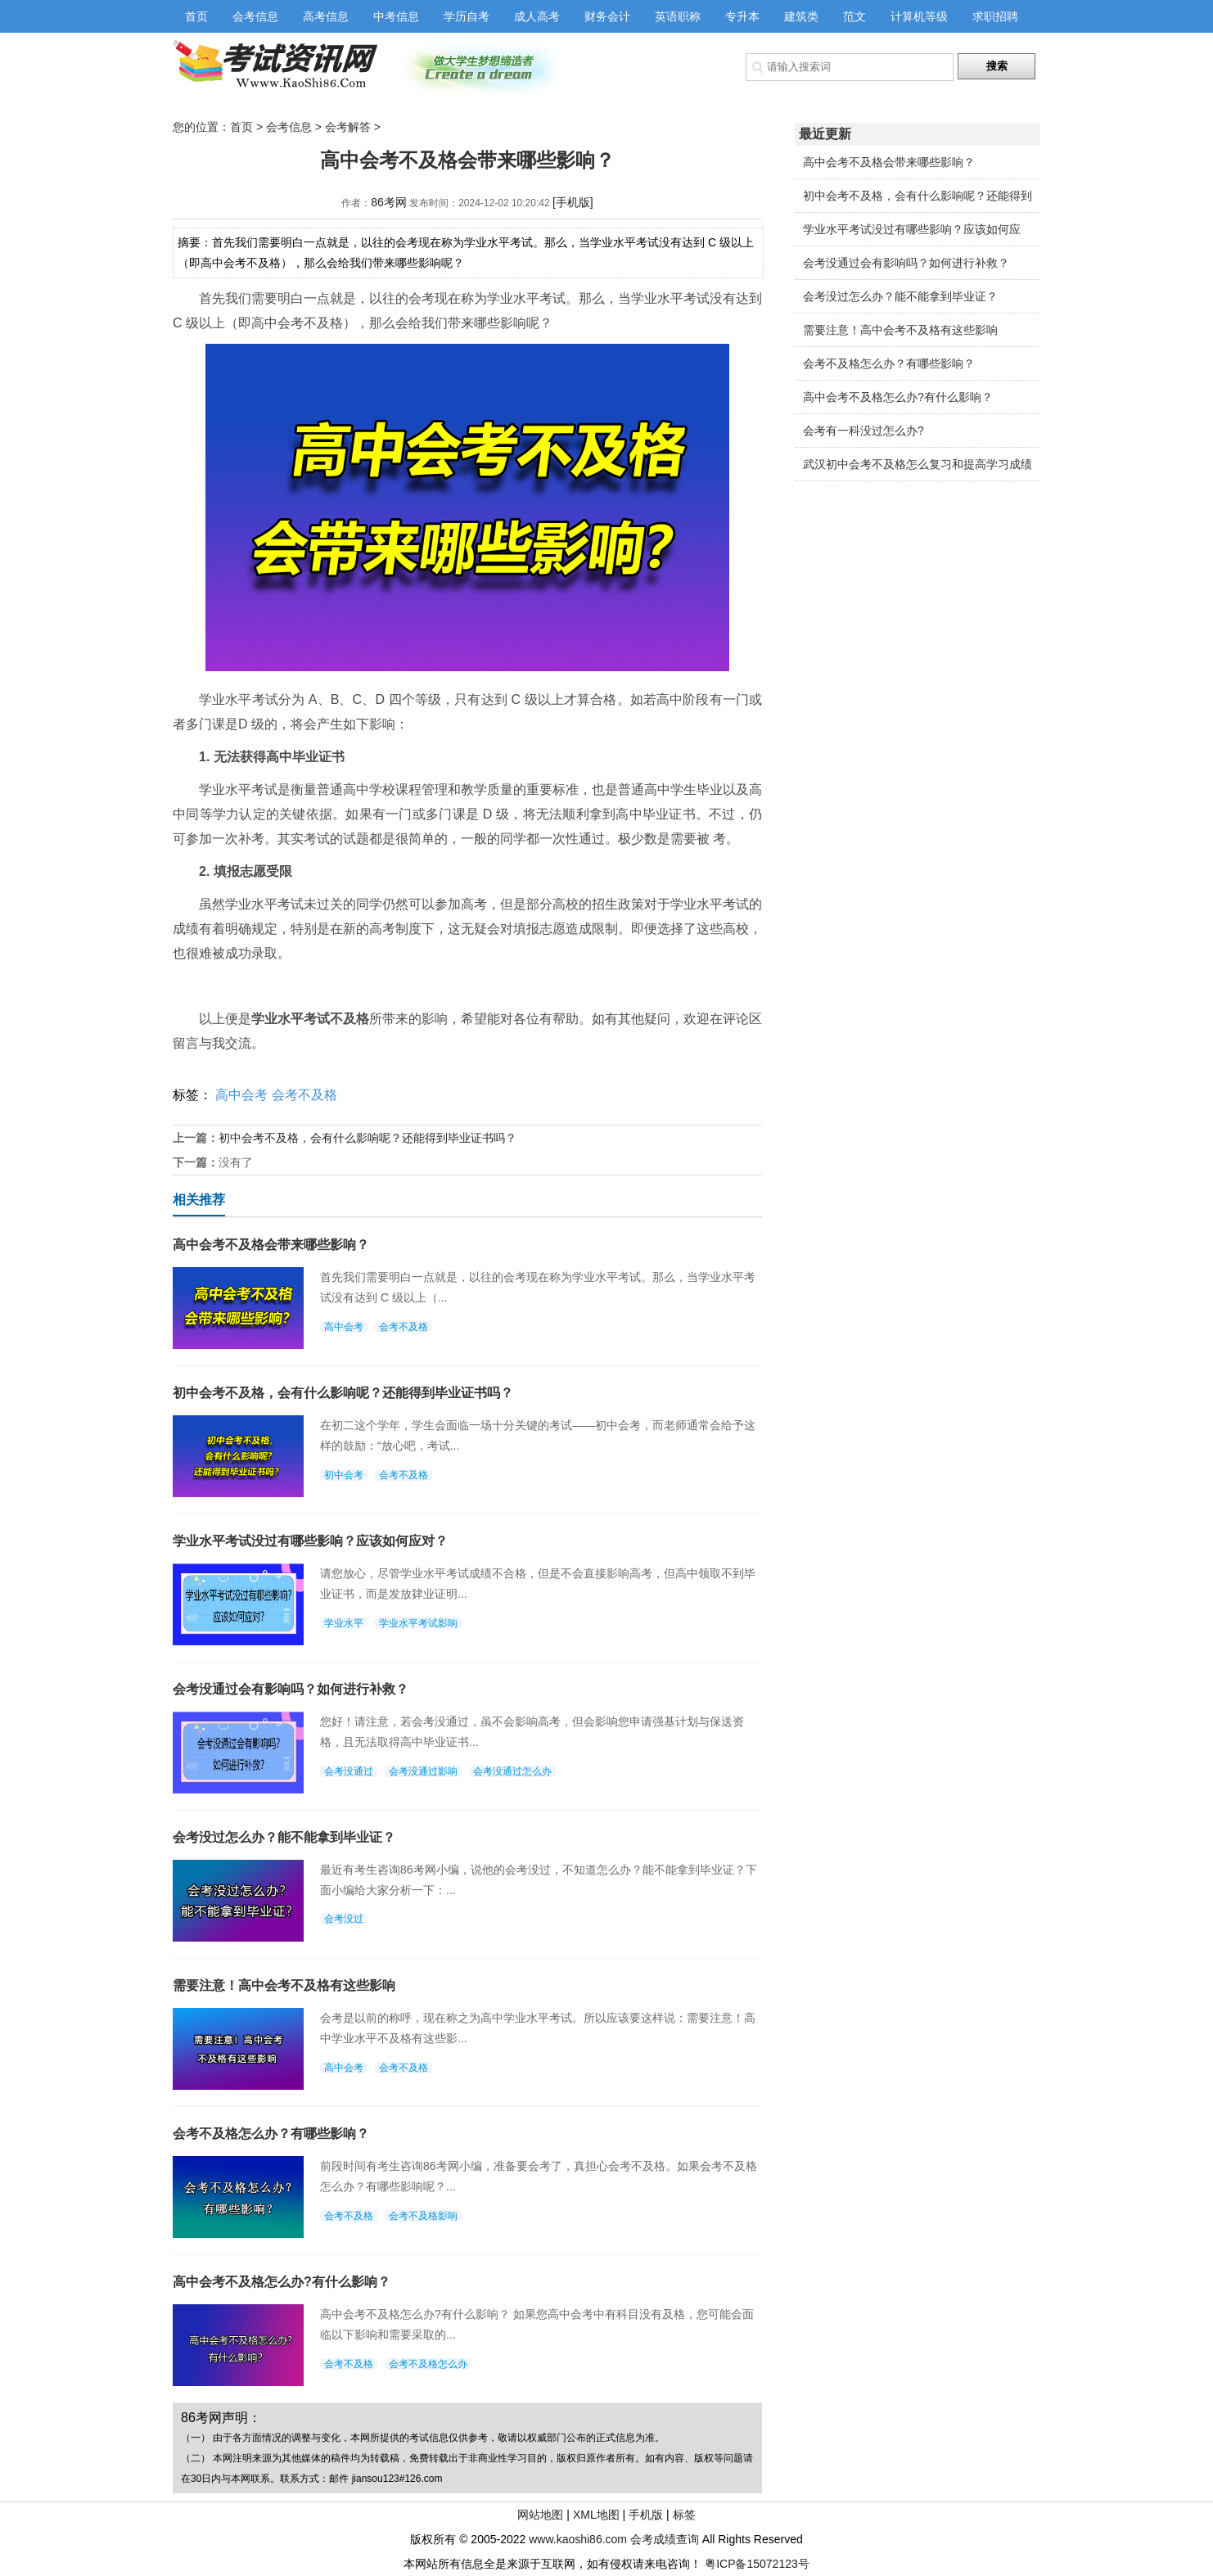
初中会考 (343, 1475)
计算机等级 (919, 16)
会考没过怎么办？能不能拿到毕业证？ (900, 296)
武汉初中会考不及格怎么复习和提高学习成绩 (917, 464)
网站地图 (540, 2514)
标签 (684, 2514)
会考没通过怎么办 (512, 1771)
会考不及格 (304, 1095)
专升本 (742, 16)
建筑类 (801, 16)
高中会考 (241, 1095)
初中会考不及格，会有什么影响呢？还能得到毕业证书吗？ (367, 1137)
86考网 (389, 202)
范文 (854, 16)
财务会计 (607, 16)
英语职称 (678, 16)
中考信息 (396, 16)
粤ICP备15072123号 (757, 2563)
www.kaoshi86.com (578, 2539)
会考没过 (343, 1918)
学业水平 (343, 1623)
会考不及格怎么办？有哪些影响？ (889, 363)
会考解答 (348, 126)
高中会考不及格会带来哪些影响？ (889, 162)
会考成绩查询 (664, 2539)
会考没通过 (348, 1771)
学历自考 (466, 16)
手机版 (646, 2514)
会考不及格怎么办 (428, 2364)
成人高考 (537, 16)
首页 (196, 16)
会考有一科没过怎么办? (863, 430)
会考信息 (255, 16)
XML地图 (596, 2514)
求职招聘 (995, 16)
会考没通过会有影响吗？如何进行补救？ (906, 262)
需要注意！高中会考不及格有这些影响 (900, 329)
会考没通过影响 (423, 1771)
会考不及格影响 (423, 2216)
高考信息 (326, 16)
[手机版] (572, 202)
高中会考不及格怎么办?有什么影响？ (898, 397)
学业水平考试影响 (418, 1623)
